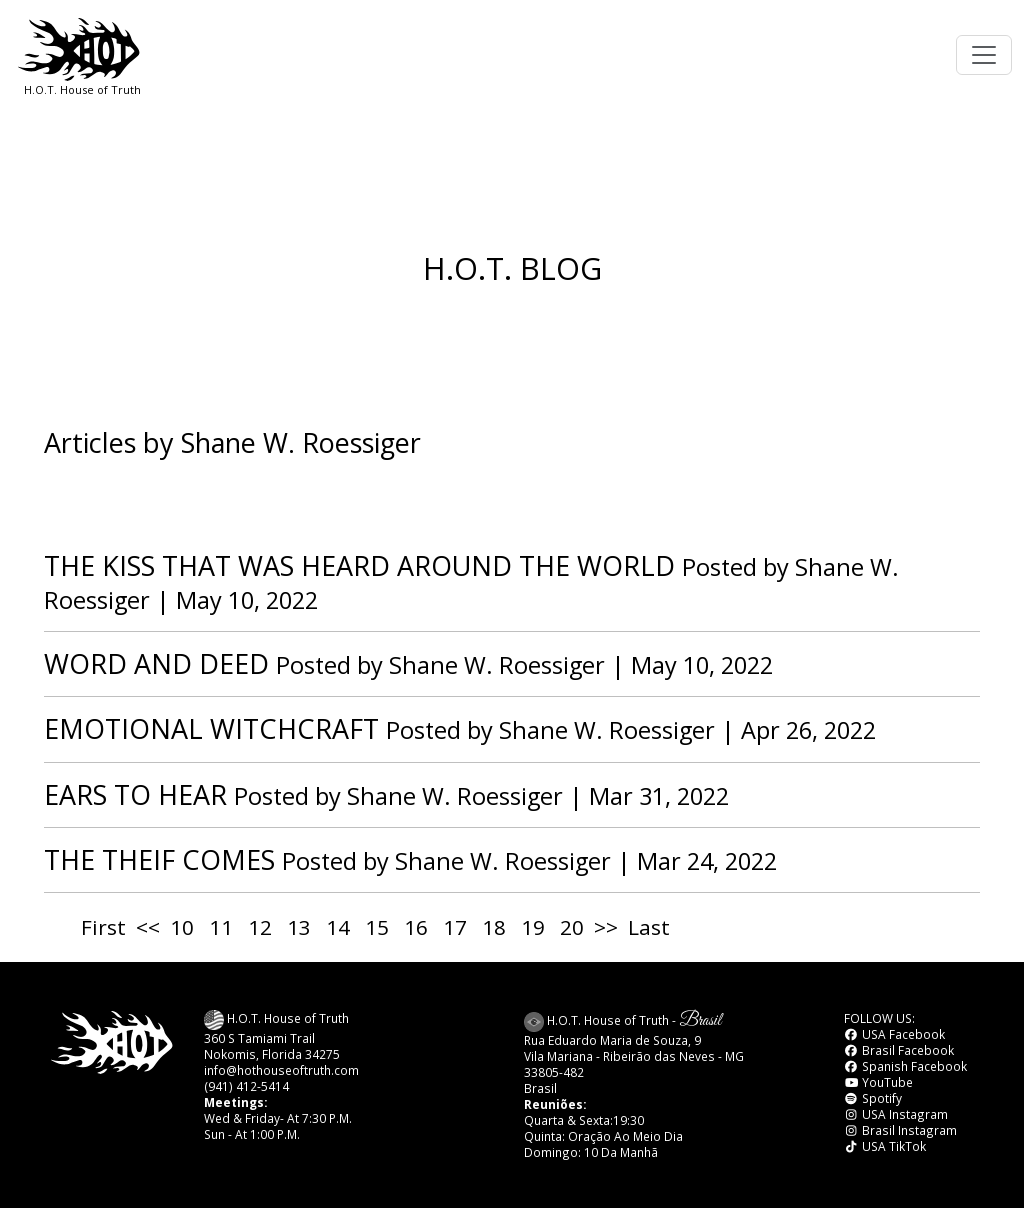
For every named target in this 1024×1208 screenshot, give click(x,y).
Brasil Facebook (899, 1050)
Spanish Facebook (905, 1066)
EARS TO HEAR (135, 794)
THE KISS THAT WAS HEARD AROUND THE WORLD (359, 565)
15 (377, 927)
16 (416, 927)
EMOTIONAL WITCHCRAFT (211, 728)
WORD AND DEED (156, 663)
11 (221, 927)
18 (494, 927)
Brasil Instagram (900, 1130)
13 (299, 927)
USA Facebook (894, 1034)
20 (572, 927)
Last (649, 927)
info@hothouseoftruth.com (281, 1070)
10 (182, 927)
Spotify (873, 1098)
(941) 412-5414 (246, 1086)
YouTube (878, 1082)
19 (533, 927)
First (103, 927)
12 (260, 927)
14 (338, 927)
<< (148, 927)
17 (455, 927)
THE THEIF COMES (159, 859)
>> (606, 927)
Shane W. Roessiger (497, 665)
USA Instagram (896, 1114)
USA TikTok (885, 1146)
